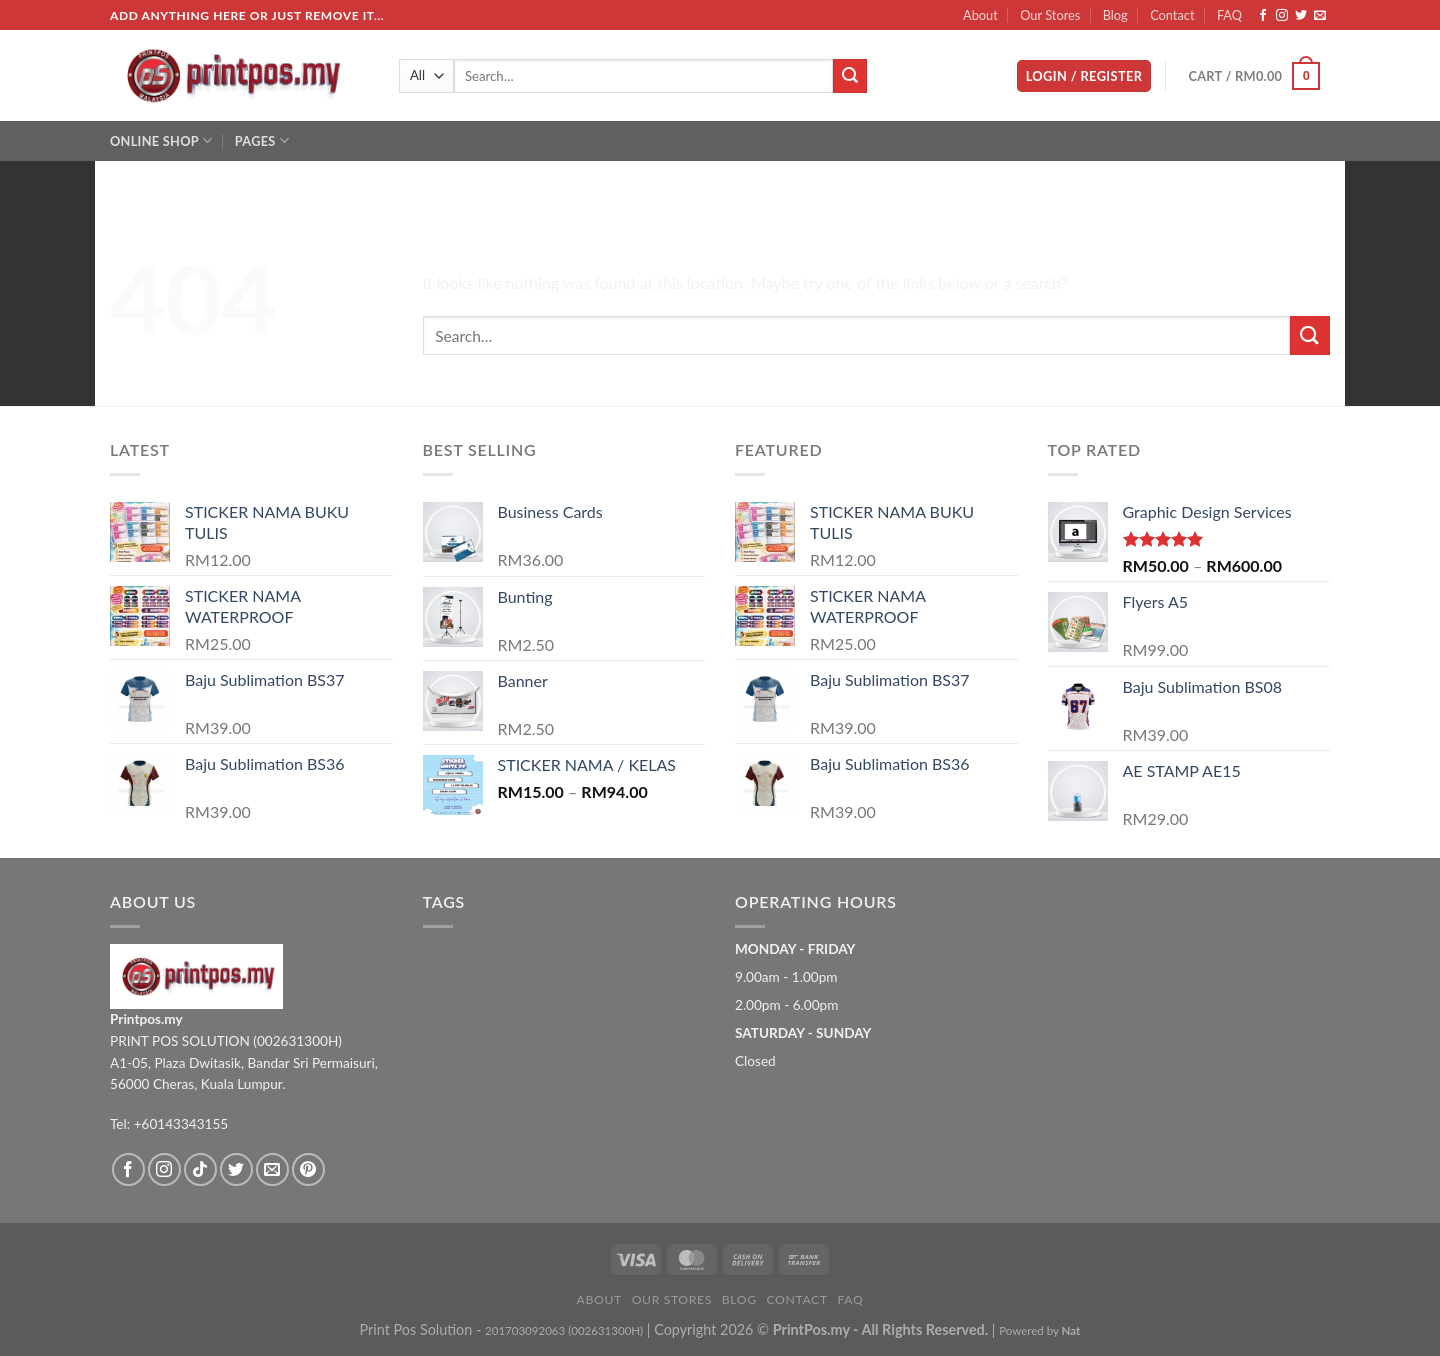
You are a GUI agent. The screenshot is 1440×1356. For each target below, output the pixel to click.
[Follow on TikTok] (200, 1169)
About (980, 15)
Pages (262, 140)
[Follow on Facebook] (1263, 16)
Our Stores (1050, 15)
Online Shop (161, 140)
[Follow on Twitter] (1301, 16)
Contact (1172, 15)
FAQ (1229, 15)
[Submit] (850, 76)
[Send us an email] (1320, 16)
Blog (1115, 15)
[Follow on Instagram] (1282, 16)
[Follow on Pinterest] (308, 1169)
